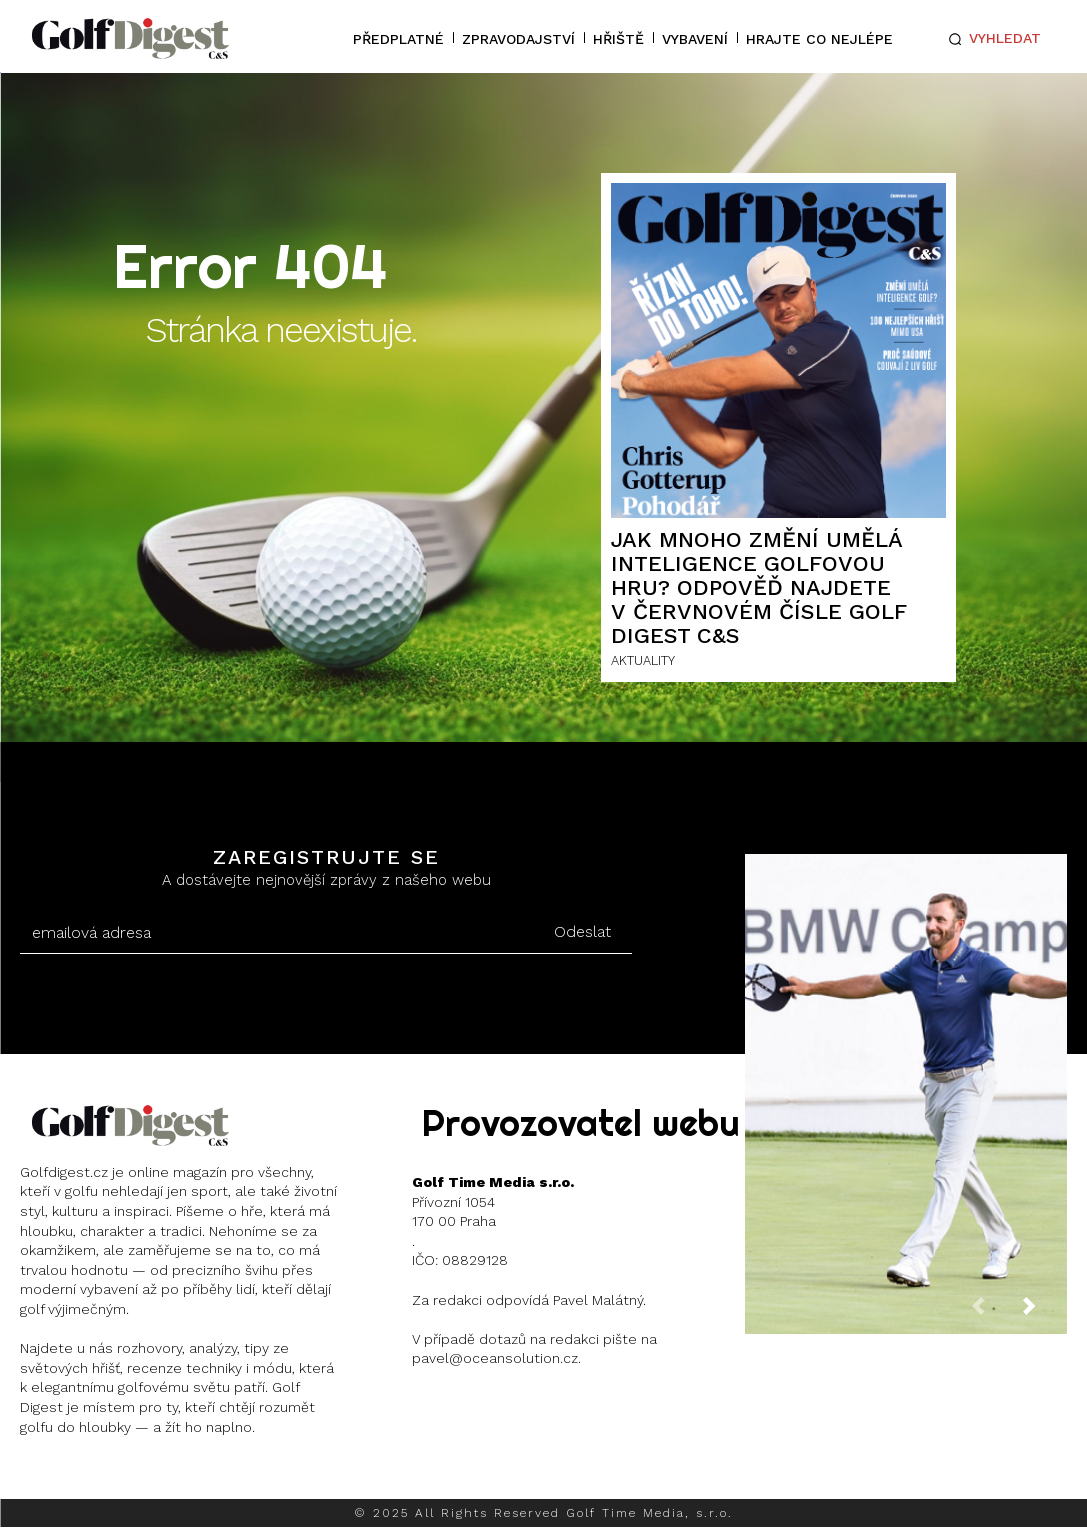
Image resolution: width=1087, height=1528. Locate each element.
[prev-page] (994, 1311)
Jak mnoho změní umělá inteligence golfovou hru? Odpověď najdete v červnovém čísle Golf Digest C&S (759, 588)
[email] (276, 933)
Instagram (95, 1477)
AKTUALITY (643, 660)
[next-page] (1045, 1311)
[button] (991, 39)
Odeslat (582, 931)
